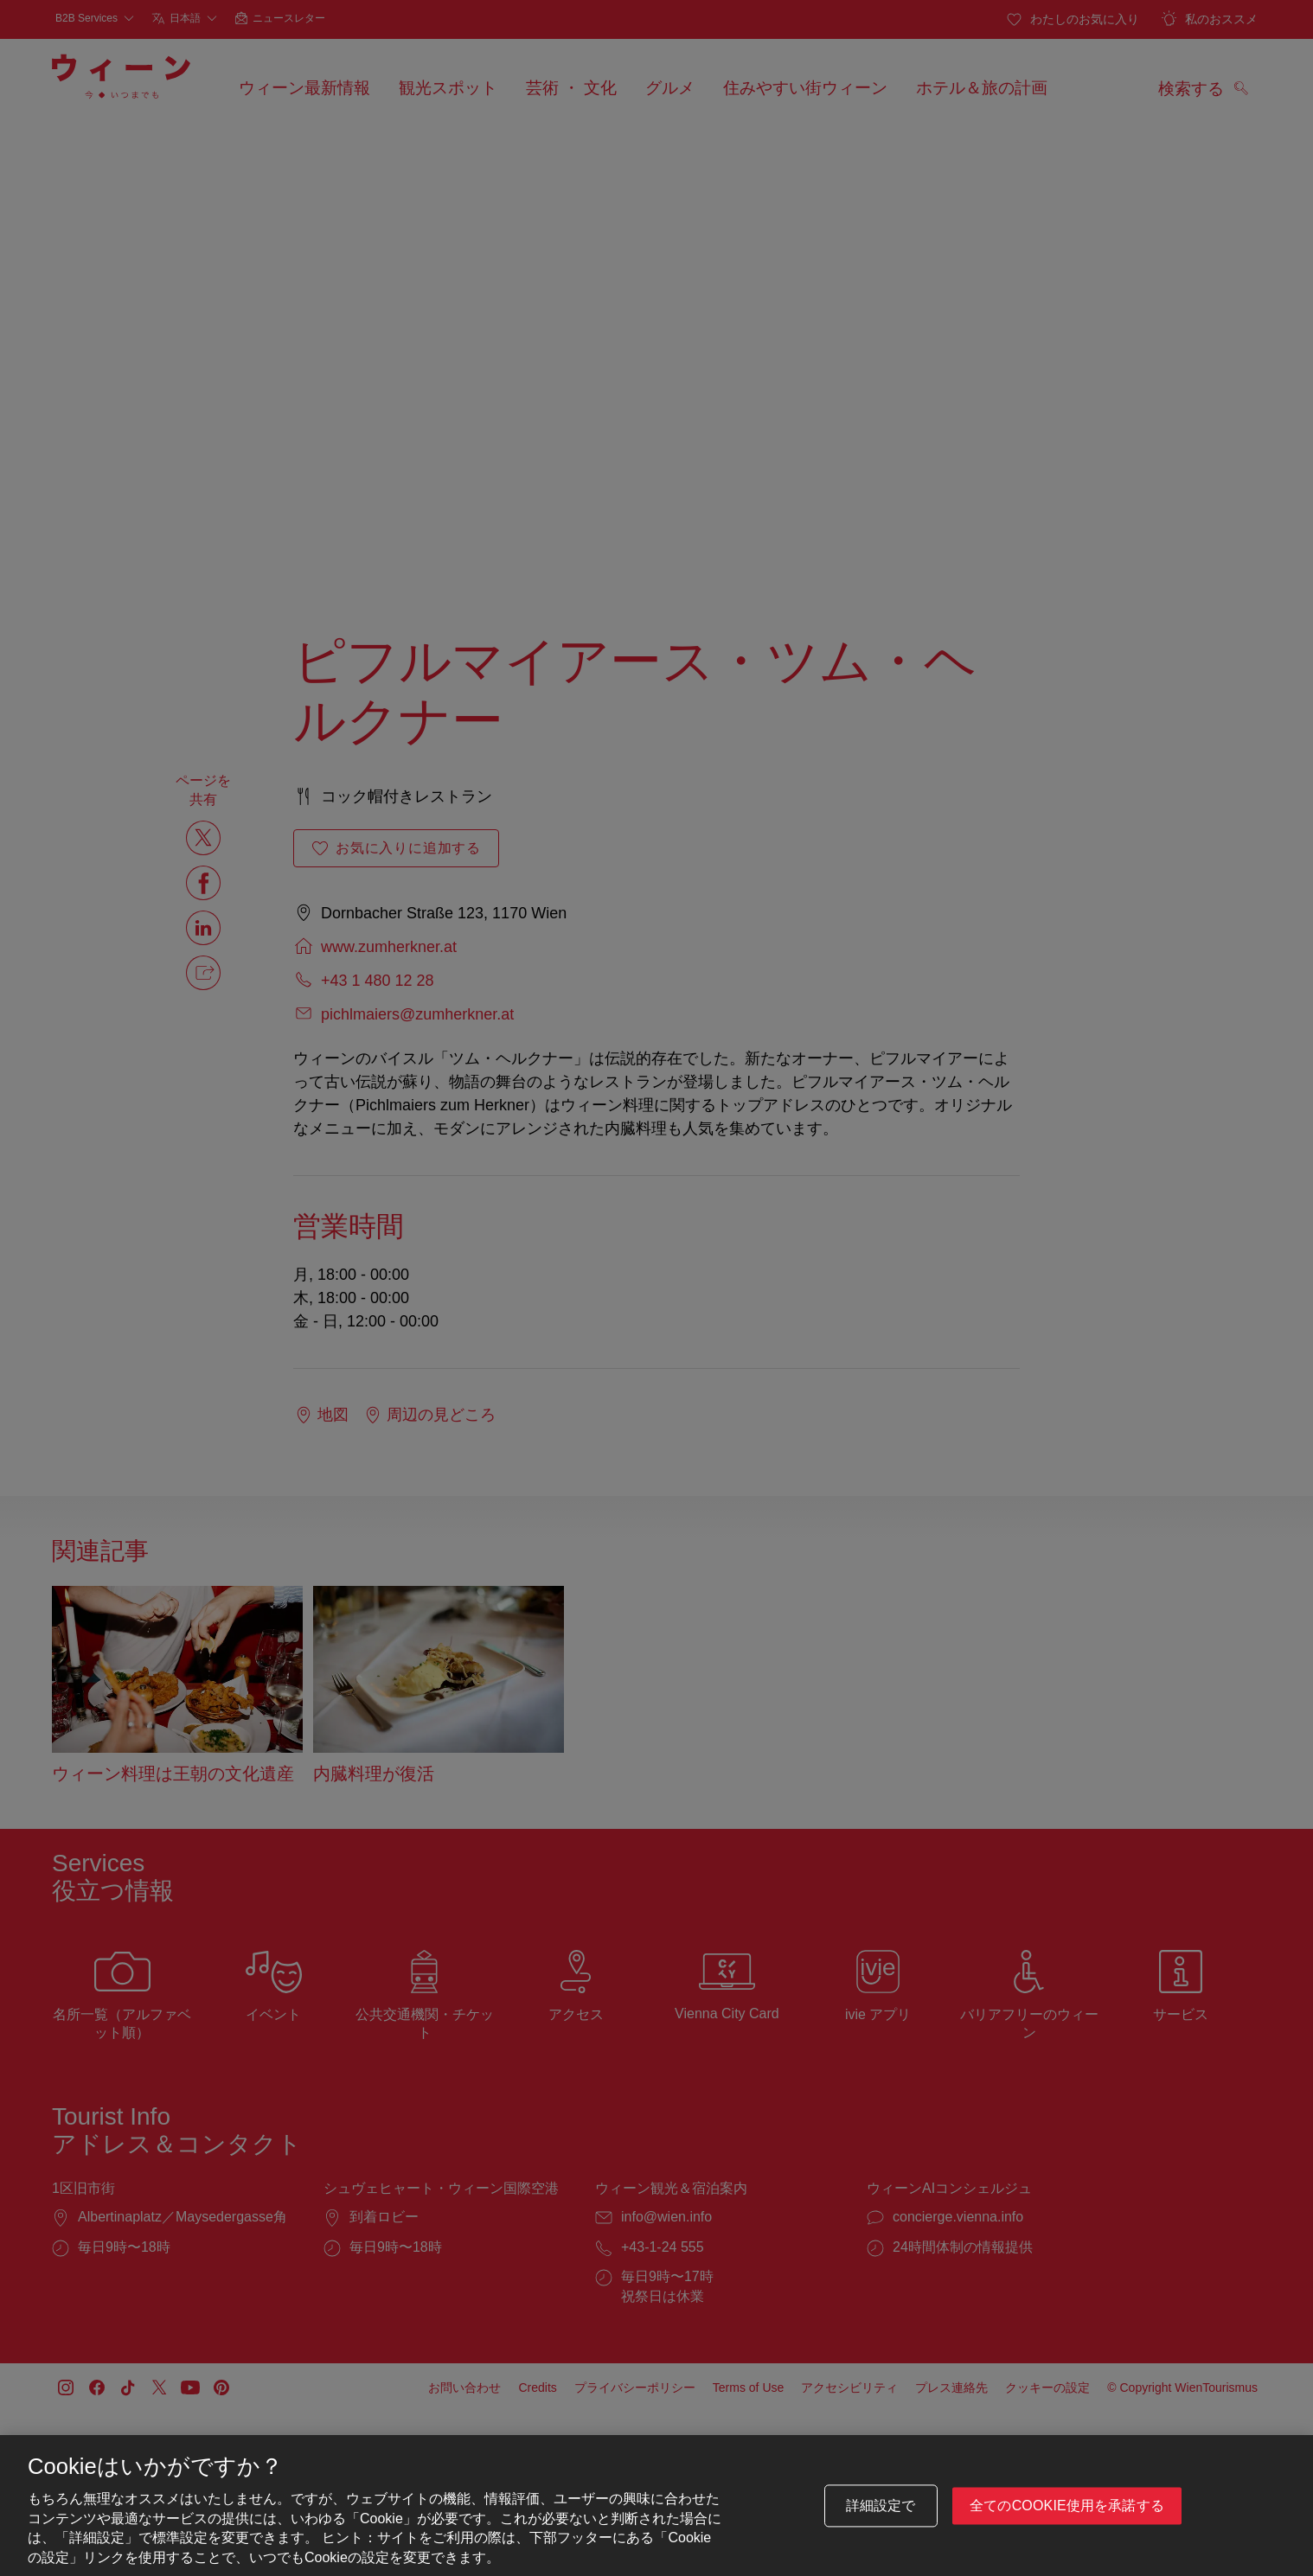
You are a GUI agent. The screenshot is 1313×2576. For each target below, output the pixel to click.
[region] (656, 2505)
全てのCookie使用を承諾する (1067, 2505)
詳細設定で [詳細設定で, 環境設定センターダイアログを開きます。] (881, 2505)
